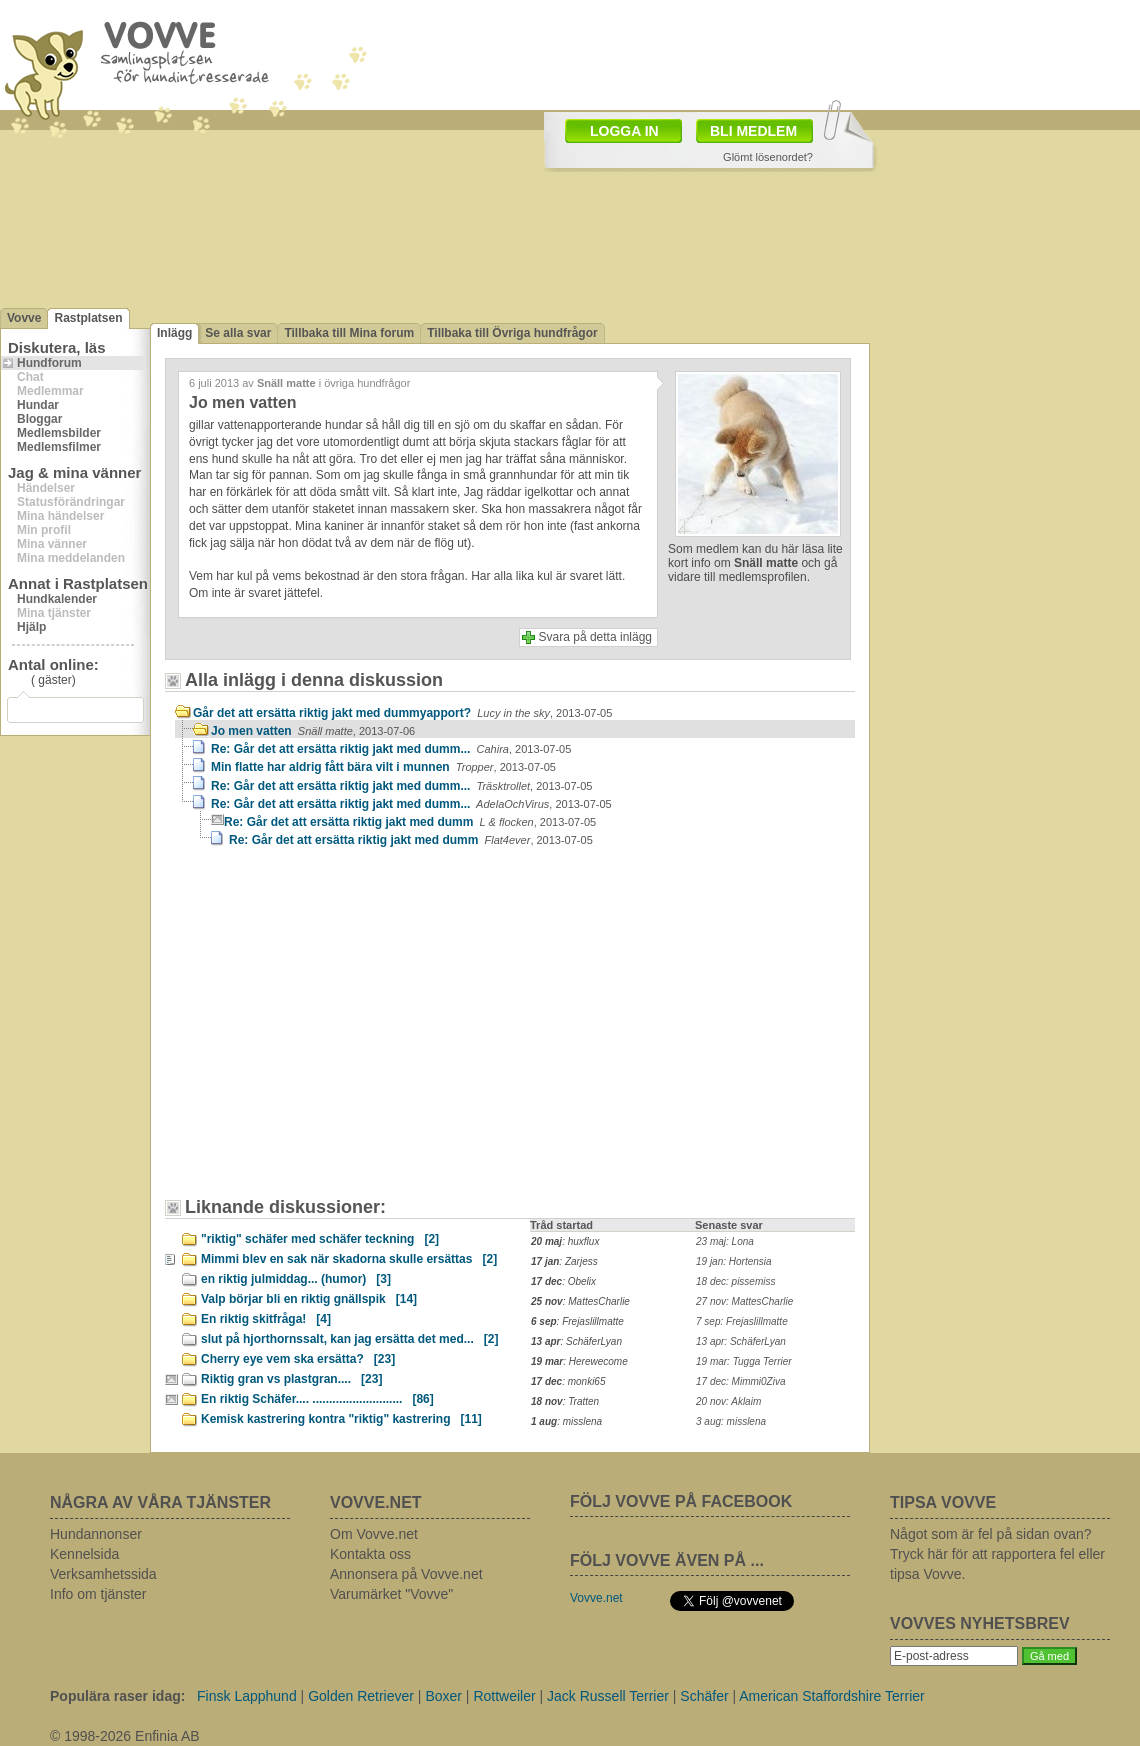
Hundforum (49, 363)
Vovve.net (596, 1598)
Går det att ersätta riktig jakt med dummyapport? (402, 713)
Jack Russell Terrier (608, 1696)
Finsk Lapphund (247, 1696)
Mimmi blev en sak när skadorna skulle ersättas (349, 1259)
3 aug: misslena (731, 1421)
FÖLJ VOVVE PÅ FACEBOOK (681, 1501)
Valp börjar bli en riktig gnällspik (309, 1299)
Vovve (24, 318)
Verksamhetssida (103, 1574)
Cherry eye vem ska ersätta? (298, 1359)
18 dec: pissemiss (735, 1281)
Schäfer (704, 1696)
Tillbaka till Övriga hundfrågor (512, 333)
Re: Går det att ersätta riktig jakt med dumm (410, 822)
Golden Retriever (361, 1696)
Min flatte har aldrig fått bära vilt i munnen (383, 767)
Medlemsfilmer (59, 447)
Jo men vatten (313, 731)
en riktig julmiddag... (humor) (296, 1279)
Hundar (38, 405)
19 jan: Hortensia (734, 1261)
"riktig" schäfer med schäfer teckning (320, 1239)
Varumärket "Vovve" (391, 1594)
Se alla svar (238, 333)
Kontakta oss (370, 1554)
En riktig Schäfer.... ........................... (317, 1399)
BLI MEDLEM (753, 131)
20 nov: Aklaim (728, 1401)
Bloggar (39, 419)
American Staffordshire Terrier (831, 1696)
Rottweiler (504, 1696)
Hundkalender (57, 599)
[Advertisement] (474, 133)
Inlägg (174, 333)
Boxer (443, 1696)
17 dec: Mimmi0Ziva (740, 1381)
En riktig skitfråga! (266, 1319)
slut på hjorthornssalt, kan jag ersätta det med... (349, 1339)
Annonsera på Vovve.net (406, 1574)
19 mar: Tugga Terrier (744, 1361)
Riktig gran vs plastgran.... (291, 1379)
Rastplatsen (88, 318)
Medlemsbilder (59, 433)
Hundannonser (96, 1534)
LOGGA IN (624, 131)
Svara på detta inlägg (595, 637)
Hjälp (31, 627)
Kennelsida (84, 1554)
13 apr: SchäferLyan (741, 1341)
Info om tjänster (98, 1594)
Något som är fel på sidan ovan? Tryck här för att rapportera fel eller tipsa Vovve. (997, 1554)
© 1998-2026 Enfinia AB (125, 1736)
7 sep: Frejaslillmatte (742, 1321)
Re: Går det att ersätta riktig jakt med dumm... (391, 749)
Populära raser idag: (117, 1696)
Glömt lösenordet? (768, 157)
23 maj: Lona (725, 1241)
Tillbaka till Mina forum (349, 333)
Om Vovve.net (374, 1534)
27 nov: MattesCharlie (744, 1301)
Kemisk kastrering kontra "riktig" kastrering (341, 1419)
